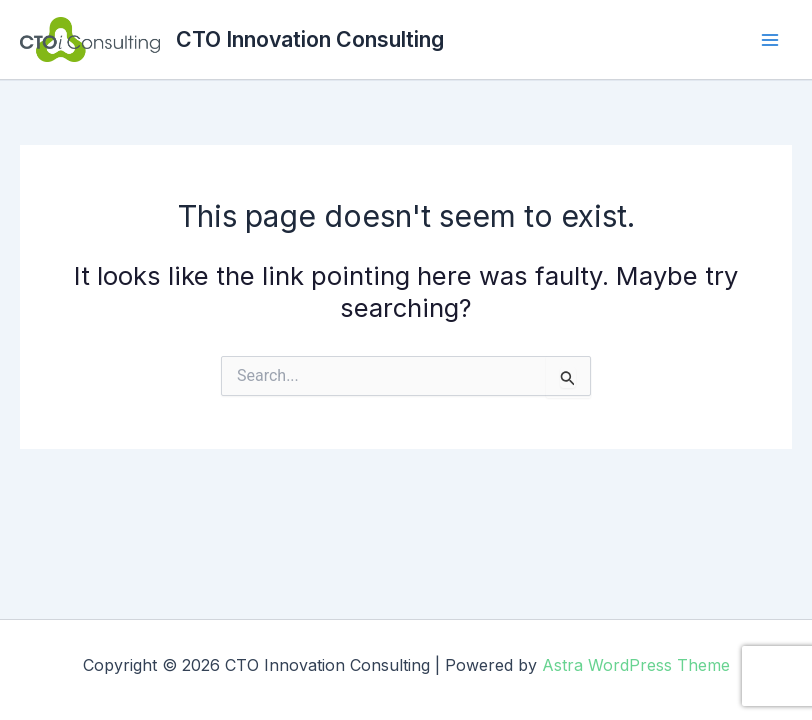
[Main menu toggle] (770, 40)
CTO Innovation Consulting (310, 39)
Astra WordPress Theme (636, 665)
